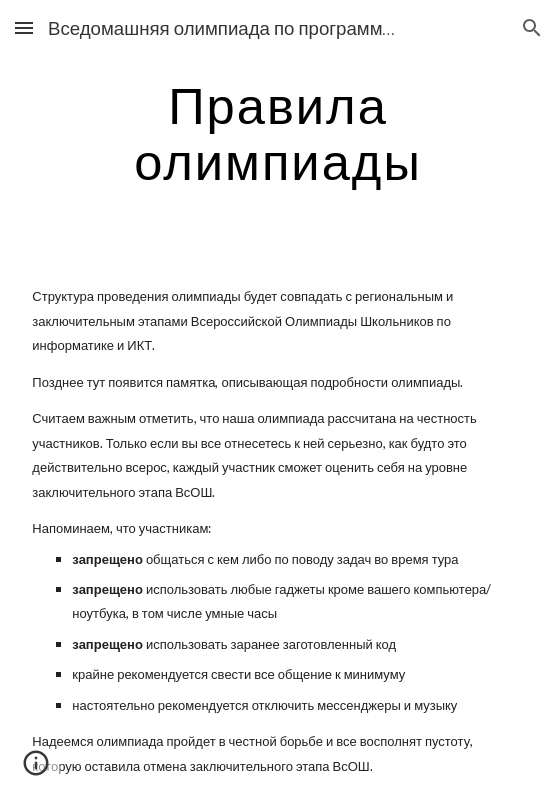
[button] (24, 27)
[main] (277, 132)
